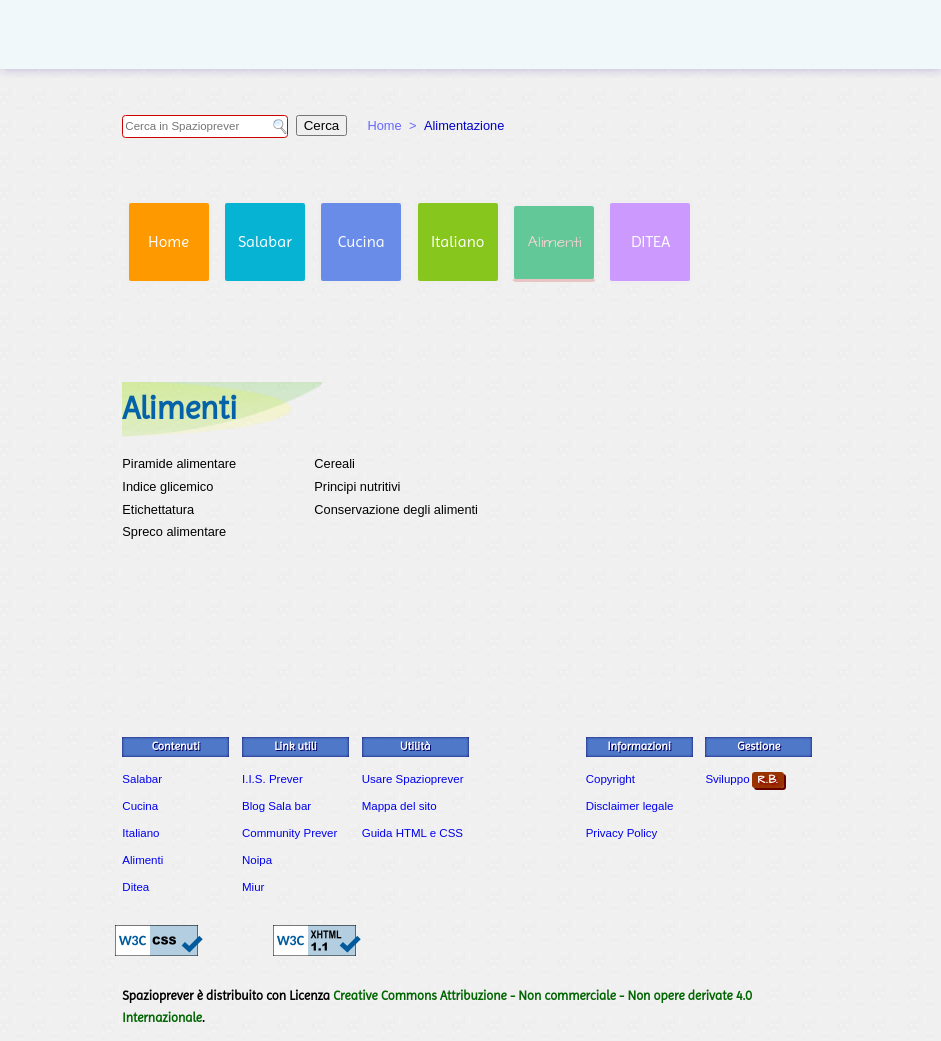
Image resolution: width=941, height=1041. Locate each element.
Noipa (257, 860)
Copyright (610, 779)
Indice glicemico (167, 486)
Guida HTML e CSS (412, 833)
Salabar (265, 241)
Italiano (458, 241)
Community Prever (289, 833)
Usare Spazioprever (413, 779)
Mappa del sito (399, 806)
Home (168, 241)
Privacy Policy (622, 833)
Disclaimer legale (630, 806)
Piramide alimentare (179, 463)
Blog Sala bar (276, 806)
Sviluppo (744, 779)
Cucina (361, 241)
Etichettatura (158, 509)
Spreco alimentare (174, 531)
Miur (253, 887)
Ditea (135, 887)
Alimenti (554, 242)
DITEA (650, 241)
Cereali (334, 463)
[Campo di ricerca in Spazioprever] (205, 126)
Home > (392, 125)
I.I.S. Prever (272, 779)
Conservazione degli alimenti (396, 509)
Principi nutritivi (357, 486)
